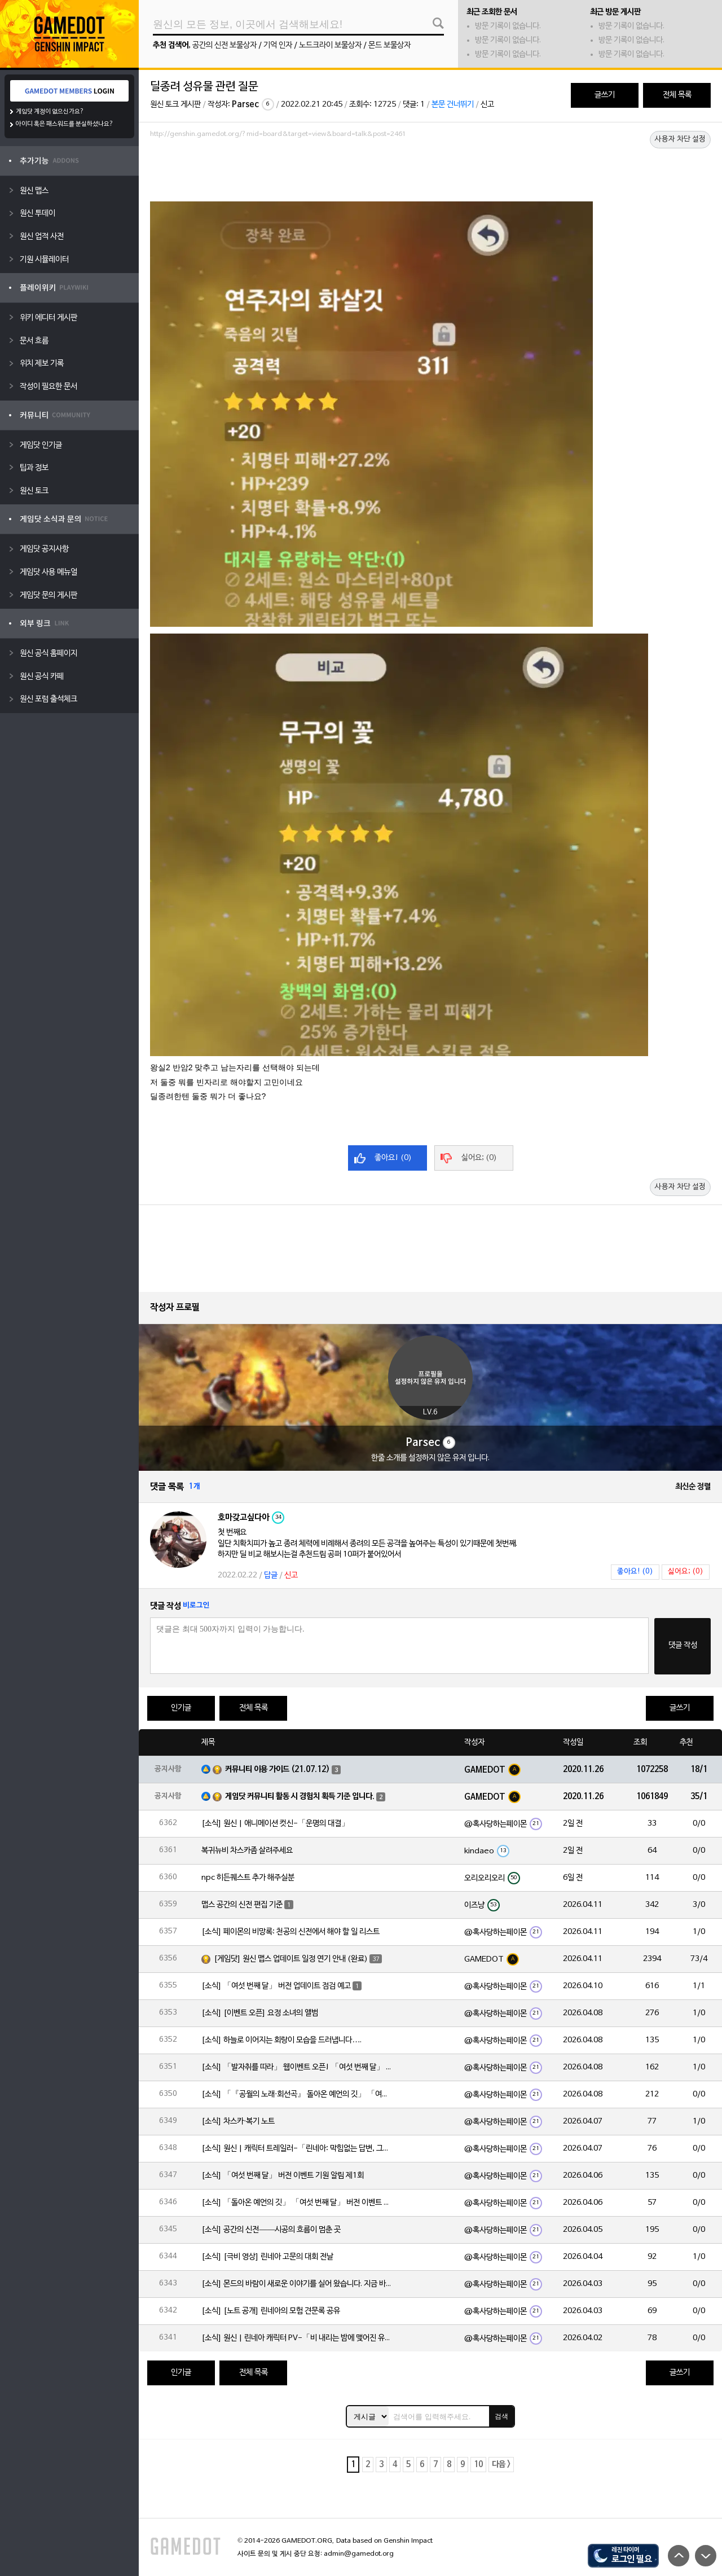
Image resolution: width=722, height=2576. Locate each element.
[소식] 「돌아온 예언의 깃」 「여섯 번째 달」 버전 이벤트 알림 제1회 (297, 2203)
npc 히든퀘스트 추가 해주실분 (247, 1878)
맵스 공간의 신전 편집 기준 (242, 1905)
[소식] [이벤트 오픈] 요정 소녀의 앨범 (259, 2013)
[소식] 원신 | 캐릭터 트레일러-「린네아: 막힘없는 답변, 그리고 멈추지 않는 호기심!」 (297, 2148)
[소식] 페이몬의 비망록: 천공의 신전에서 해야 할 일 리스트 (290, 1932)
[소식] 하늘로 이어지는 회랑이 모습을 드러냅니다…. (281, 2040)
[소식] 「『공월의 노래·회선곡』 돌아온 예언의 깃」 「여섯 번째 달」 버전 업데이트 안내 (297, 2094)
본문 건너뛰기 (453, 104)
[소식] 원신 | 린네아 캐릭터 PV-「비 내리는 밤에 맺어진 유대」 (297, 2338)
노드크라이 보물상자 (330, 45)
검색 (501, 2416)
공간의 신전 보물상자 (224, 45)
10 (478, 2464)
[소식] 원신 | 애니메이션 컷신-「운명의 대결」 (275, 1823)
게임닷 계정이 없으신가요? (50, 111)
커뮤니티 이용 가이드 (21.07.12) (277, 1769)
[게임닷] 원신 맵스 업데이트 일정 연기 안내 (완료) (291, 1959)
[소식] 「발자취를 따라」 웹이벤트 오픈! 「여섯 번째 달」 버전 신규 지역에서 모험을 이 (297, 2067)
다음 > (501, 2464)
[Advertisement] (430, 173)
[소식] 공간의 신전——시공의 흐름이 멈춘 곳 (271, 2230)
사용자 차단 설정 (680, 139)
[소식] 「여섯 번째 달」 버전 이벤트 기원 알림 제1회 (282, 2175)
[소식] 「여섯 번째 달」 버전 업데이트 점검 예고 (276, 1986)
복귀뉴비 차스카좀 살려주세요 (247, 1851)
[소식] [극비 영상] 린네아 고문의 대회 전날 (267, 2257)
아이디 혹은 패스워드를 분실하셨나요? (64, 124)
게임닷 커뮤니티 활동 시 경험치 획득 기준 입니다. (300, 1796)
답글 (271, 1575)
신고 (487, 104)
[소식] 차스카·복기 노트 (238, 2121)
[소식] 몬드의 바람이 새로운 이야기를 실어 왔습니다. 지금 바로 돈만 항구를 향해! (297, 2284)
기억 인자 (277, 45)
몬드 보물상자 (389, 45)
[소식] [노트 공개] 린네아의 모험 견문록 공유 (270, 2311)
